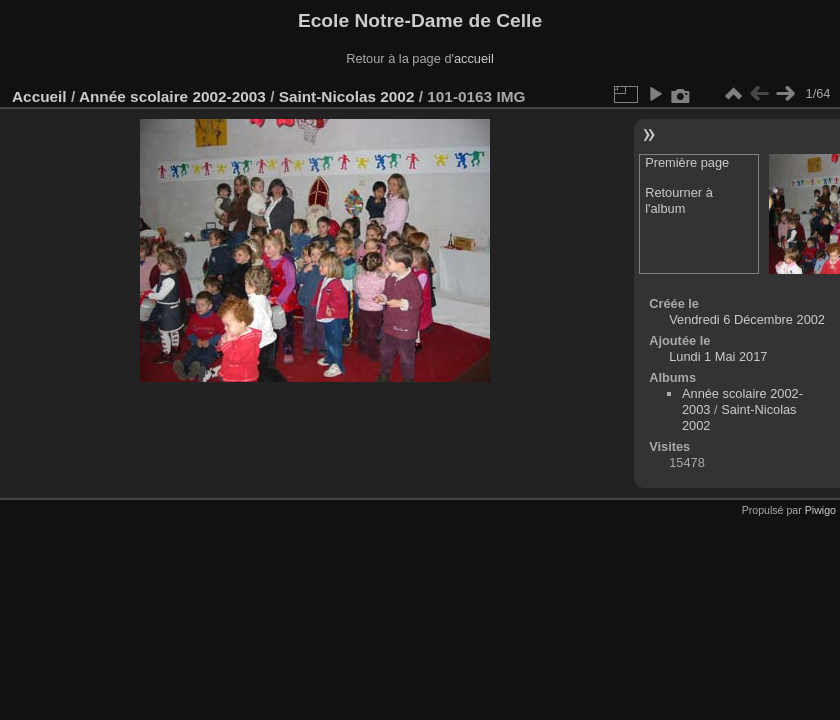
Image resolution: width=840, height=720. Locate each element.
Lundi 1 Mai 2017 (718, 356)
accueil (474, 58)
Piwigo (820, 510)
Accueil (39, 96)
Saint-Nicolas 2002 (347, 96)
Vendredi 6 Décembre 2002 (747, 319)
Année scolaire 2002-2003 (172, 96)
